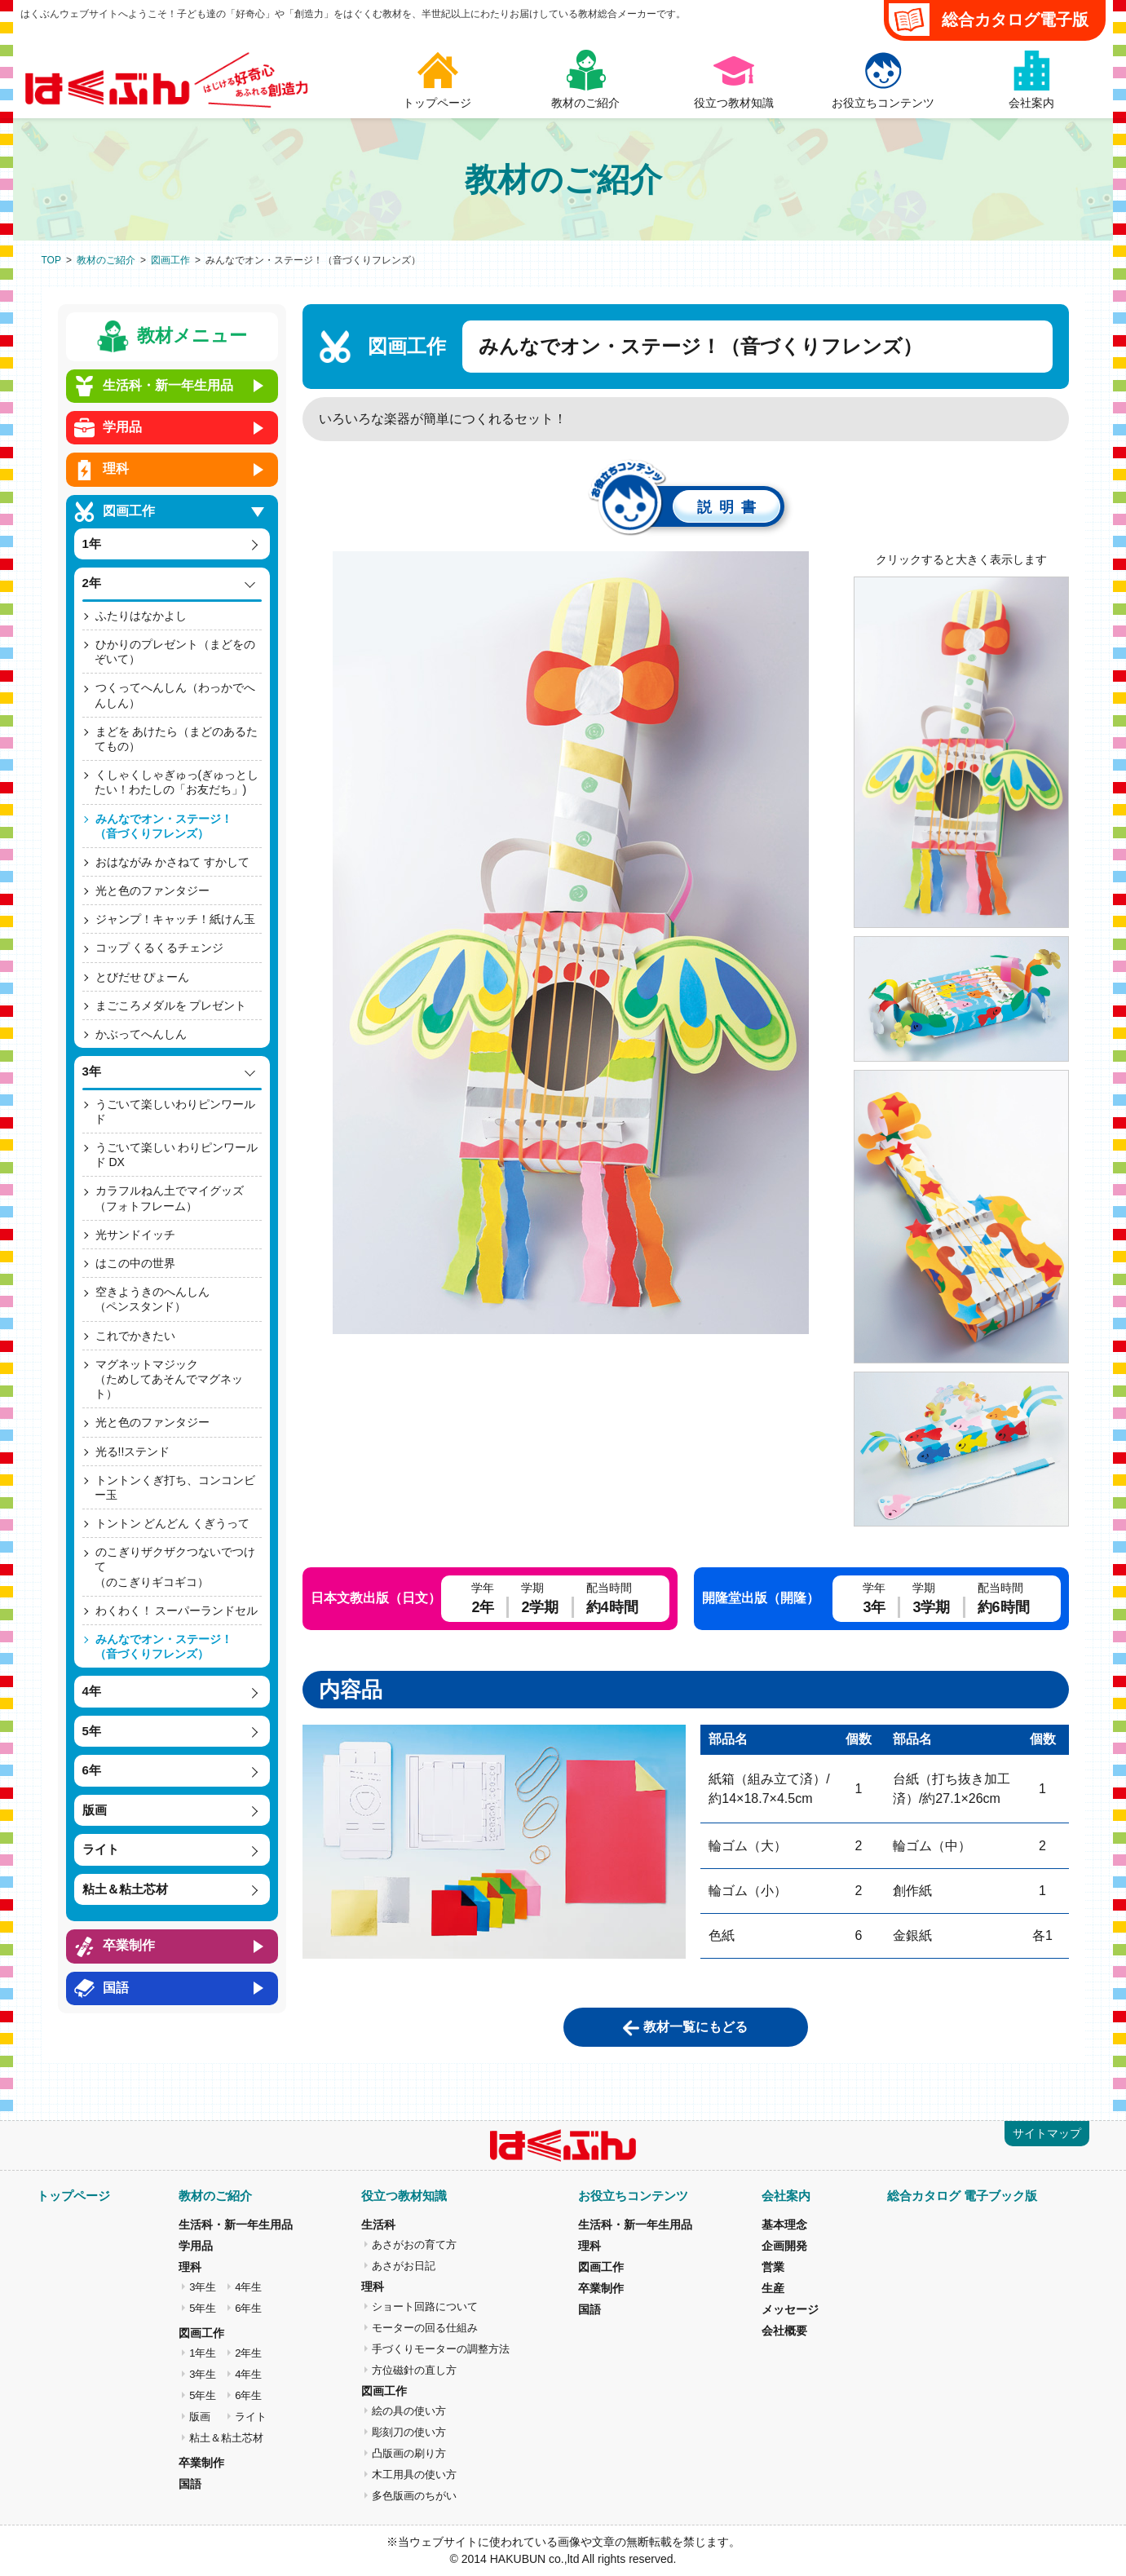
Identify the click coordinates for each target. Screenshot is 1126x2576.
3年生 (202, 2287)
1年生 (202, 2353)
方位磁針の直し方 (414, 2370)
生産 (773, 2288)
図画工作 (170, 260)
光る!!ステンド (132, 1451)
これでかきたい (135, 1335)
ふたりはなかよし (141, 615)
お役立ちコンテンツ (633, 2196)
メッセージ (790, 2309)
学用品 (196, 2245)
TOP (51, 260)
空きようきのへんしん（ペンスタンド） (152, 1299)
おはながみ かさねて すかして (172, 861)
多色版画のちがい (414, 2496)
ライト (251, 2416)
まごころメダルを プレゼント (171, 1005)
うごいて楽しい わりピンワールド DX (176, 1155)
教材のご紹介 (106, 260)
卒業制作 (201, 2462)
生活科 (378, 2224)
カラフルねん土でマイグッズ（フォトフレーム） (169, 1198)
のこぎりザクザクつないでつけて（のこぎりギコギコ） (175, 1566)
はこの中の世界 (135, 1263)
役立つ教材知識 (404, 2196)
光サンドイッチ (135, 1234)
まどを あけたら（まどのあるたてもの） (176, 739)
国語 (190, 2483)
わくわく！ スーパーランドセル (176, 1610)
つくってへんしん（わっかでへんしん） (175, 695)
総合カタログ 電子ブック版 (962, 2196)
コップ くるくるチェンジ (159, 947)
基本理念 (784, 2224)
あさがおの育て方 (414, 2244)
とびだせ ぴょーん (142, 976)
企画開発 (784, 2245)
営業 (773, 2266)
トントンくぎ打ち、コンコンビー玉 (175, 1487)
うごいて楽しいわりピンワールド (175, 1111)
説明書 (730, 507)
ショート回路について (425, 2306)
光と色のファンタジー (152, 890)
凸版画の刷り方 (409, 2453)
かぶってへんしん (141, 1034)
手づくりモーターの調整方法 (441, 2349)
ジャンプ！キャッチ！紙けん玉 (175, 919)
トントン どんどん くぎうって (172, 1523)
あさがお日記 (403, 2266)
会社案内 (786, 2196)
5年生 (202, 2308)
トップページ (73, 2196)
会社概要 (784, 2330)
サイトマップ (1047, 2133)
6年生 (248, 2308)
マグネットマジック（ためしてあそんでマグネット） (169, 1379)
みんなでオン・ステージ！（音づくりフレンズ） (163, 826)
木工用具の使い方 (414, 2474)
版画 (199, 2416)
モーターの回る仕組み (425, 2328)
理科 (190, 2266)
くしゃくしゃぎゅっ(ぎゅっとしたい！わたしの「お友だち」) (177, 782)
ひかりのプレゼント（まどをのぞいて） (175, 651)
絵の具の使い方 (409, 2411)
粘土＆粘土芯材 (226, 2438)
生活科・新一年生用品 (236, 2224)
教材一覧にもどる (695, 2027)
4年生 (248, 2287)
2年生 (248, 2353)
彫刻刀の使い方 (409, 2432)
